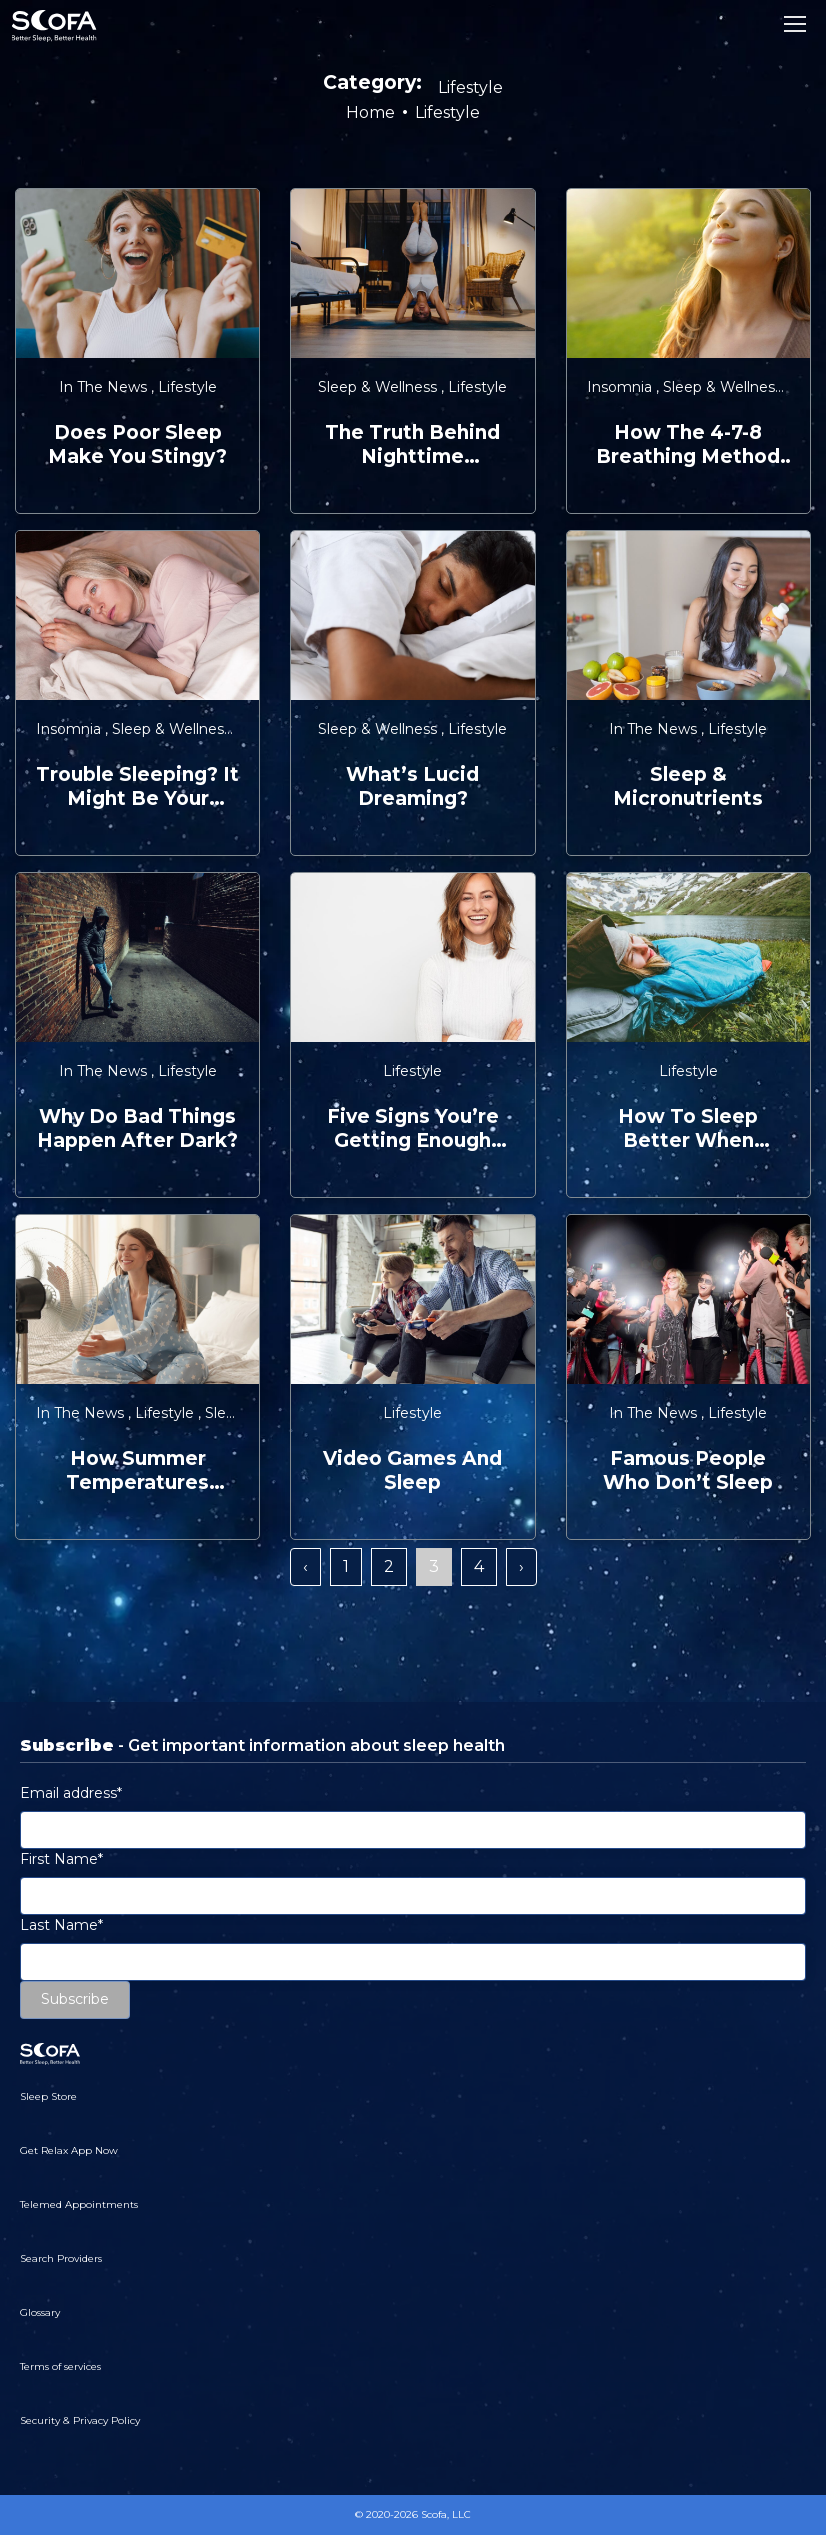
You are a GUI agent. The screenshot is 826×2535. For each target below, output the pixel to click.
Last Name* (61, 1925)
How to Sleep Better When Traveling (688, 1129)
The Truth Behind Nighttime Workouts (412, 445)
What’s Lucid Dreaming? (412, 786)
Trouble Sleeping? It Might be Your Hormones (137, 787)
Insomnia (621, 387)
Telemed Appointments (79, 2204)
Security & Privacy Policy (80, 2420)
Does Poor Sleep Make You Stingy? (137, 444)
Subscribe (75, 1999)
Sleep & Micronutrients (688, 786)
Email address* (71, 1793)
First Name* (61, 1859)
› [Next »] (521, 1566)
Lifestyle (187, 387)
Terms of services (60, 2366)
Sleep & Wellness (379, 387)
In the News (105, 387)
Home (370, 112)
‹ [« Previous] (305, 1566)
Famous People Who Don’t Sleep (688, 1470)
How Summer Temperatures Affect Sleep (137, 1471)
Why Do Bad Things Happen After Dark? (137, 1128)
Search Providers (61, 2258)
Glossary (40, 2312)
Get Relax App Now (69, 2150)
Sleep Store (48, 2096)
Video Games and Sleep (412, 1470)
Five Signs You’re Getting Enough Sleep (413, 1129)
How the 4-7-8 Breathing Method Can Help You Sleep (688, 445)
